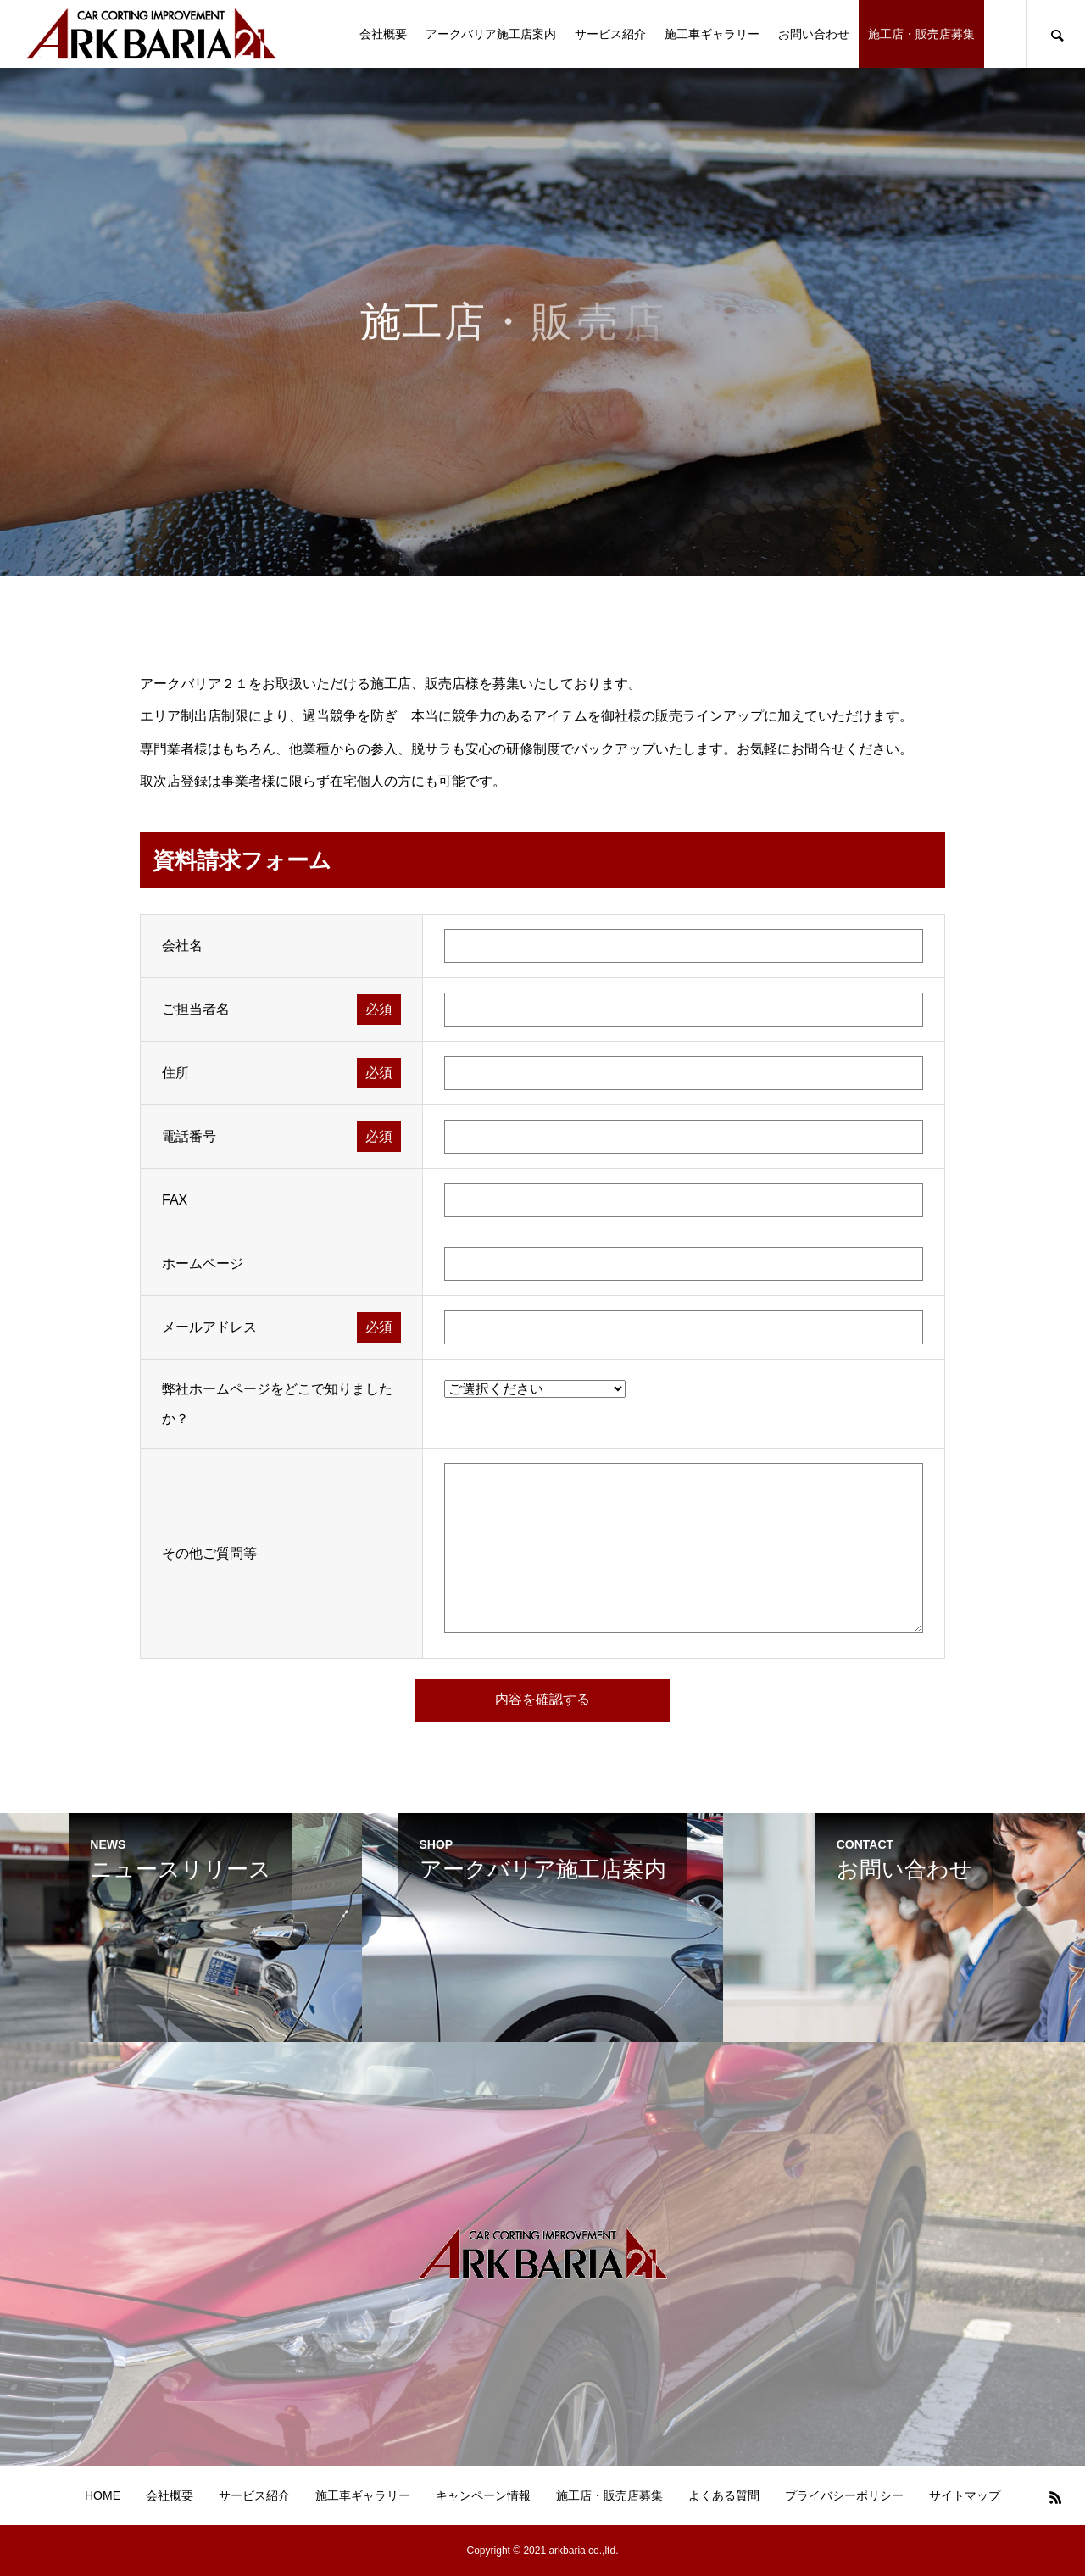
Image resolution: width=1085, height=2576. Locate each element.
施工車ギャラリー (712, 34)
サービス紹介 (610, 34)
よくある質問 (724, 2495)
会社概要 (383, 34)
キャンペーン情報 (483, 2495)
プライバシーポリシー (844, 2495)
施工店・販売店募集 (921, 34)
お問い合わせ (813, 34)
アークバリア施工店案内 (491, 34)
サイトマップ (964, 2495)
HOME (102, 2495)
